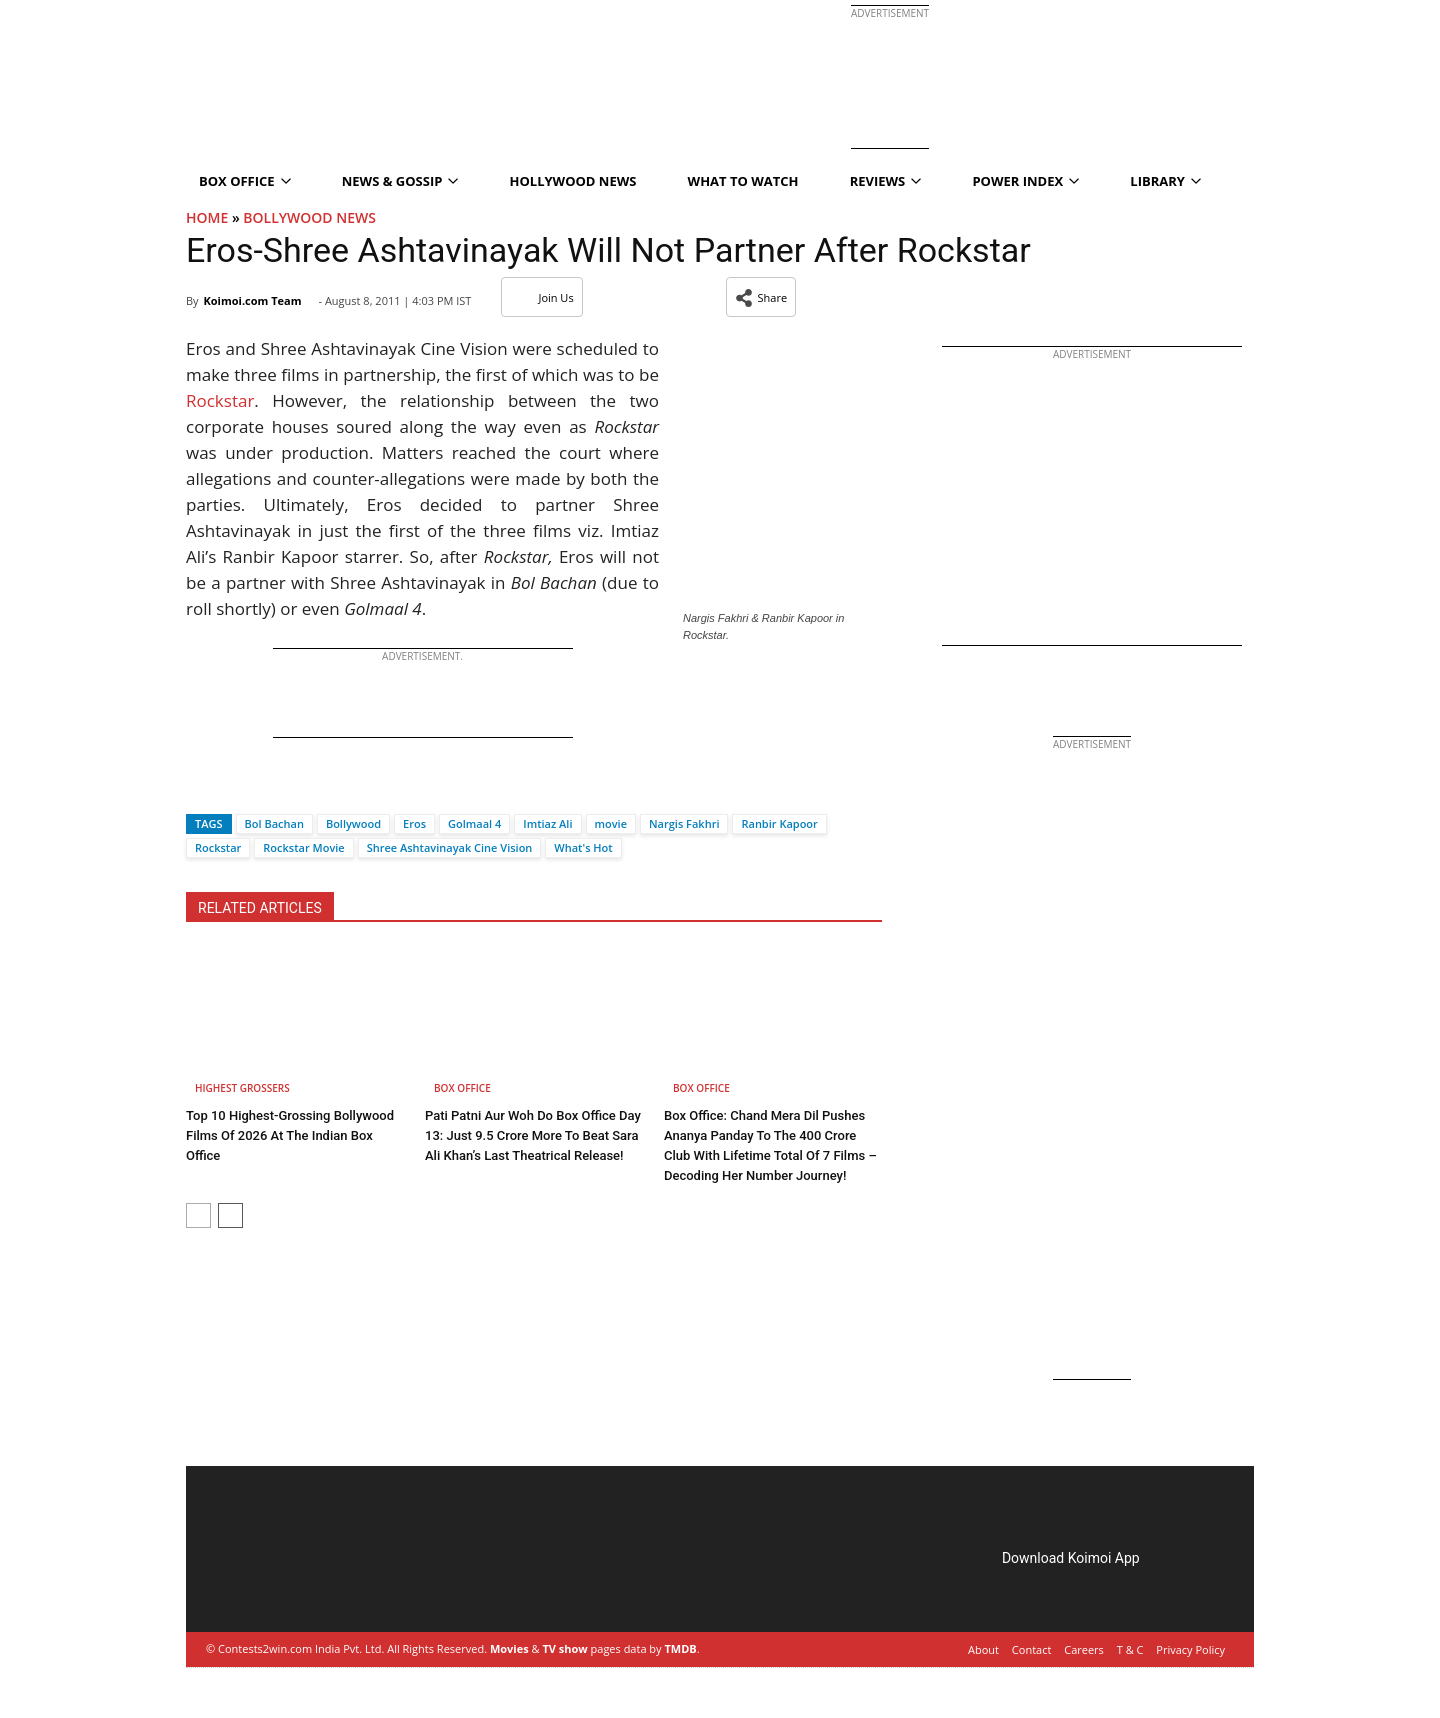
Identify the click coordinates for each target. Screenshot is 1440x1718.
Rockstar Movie (303, 847)
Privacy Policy (1190, 1649)
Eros (414, 823)
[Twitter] (235, 788)
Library (1165, 181)
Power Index (1025, 181)
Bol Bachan (274, 823)
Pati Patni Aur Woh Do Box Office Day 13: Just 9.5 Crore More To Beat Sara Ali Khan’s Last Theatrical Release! (533, 1135)
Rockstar (220, 400)
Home (207, 217)
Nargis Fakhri (684, 823)
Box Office (245, 181)
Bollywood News (309, 217)
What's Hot (583, 847)
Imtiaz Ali (547, 823)
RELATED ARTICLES (260, 908)
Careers (1084, 1649)
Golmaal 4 (474, 823)
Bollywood (353, 823)
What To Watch (743, 181)
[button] (761, 297)
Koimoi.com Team (252, 300)
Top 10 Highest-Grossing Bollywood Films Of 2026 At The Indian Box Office (290, 1135)
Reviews (886, 181)
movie (611, 823)
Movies (509, 1648)
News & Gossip (400, 181)
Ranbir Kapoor (779, 823)
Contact (1032, 1649)
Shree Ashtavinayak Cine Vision (450, 847)
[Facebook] (201, 788)
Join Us (541, 297)
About (983, 1649)
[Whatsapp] (268, 788)
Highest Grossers (242, 1088)
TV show (564, 1648)
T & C (1130, 1649)
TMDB (680, 1648)
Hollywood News (573, 181)
